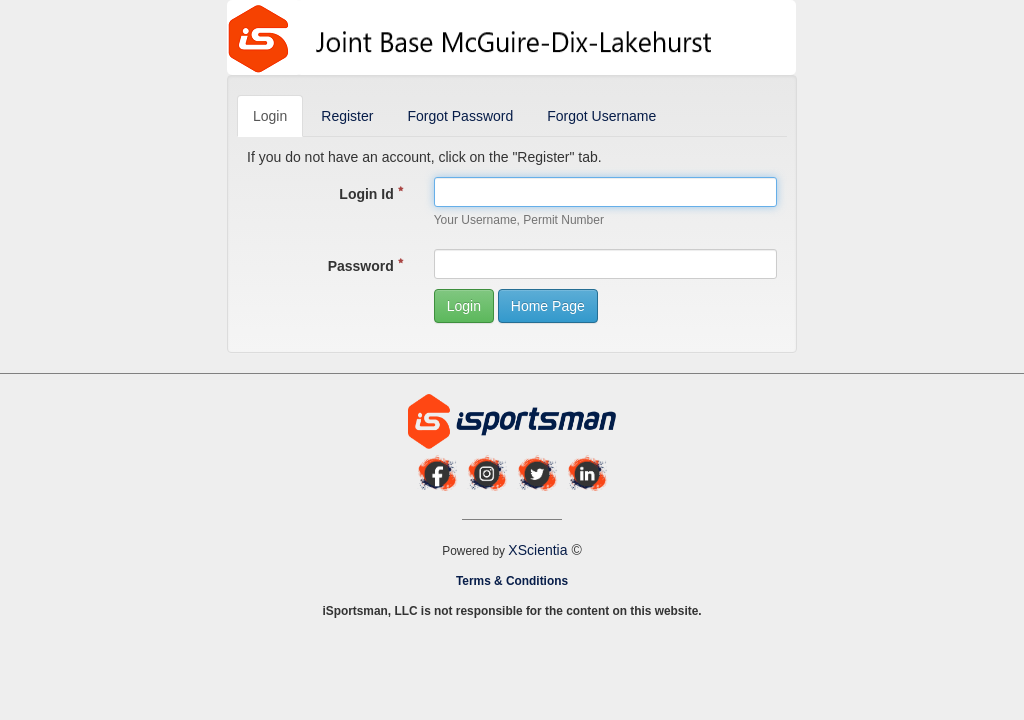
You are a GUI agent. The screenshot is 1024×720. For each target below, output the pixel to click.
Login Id (371, 194)
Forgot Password (460, 116)
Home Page (548, 306)
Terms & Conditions (512, 581)
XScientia (539, 550)
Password (366, 266)
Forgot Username (601, 116)
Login (270, 116)
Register (347, 116)
